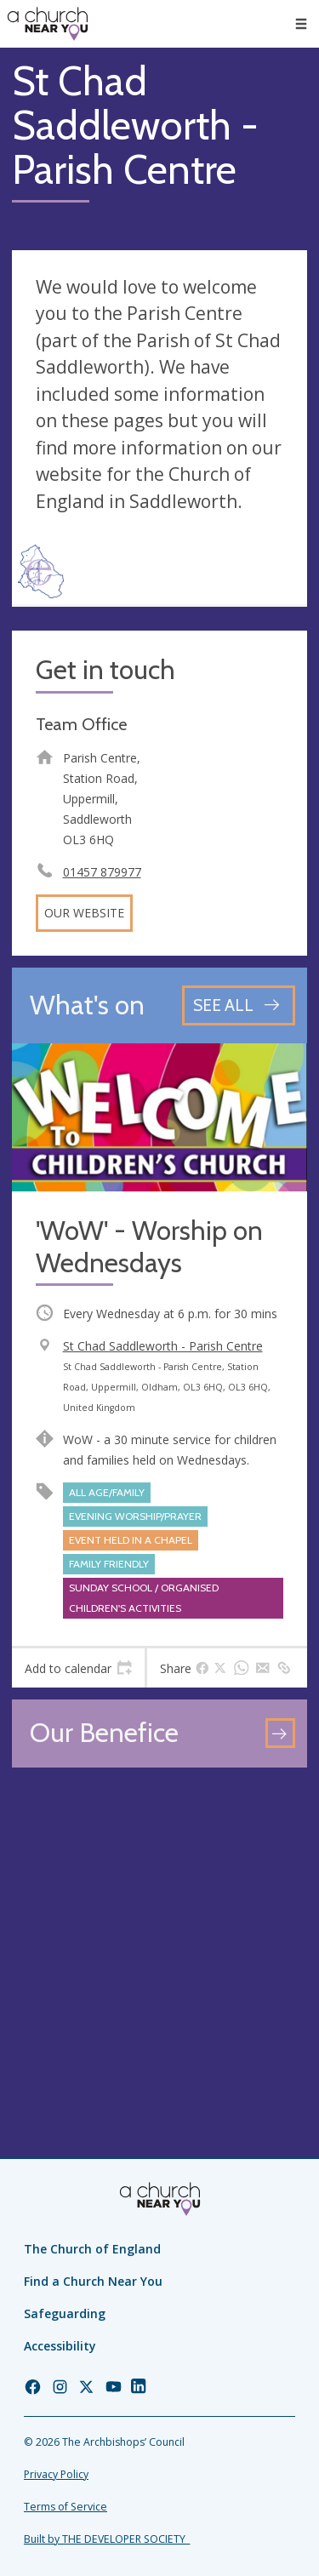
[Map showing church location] (159, 1927)
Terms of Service (65, 2506)
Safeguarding (64, 2313)
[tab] (78, 1668)
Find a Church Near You (93, 2281)
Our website (84, 913)
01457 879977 (102, 872)
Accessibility (60, 2346)
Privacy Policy (56, 2474)
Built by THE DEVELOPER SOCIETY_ (107, 2539)
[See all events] (238, 1005)
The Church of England (92, 2249)
